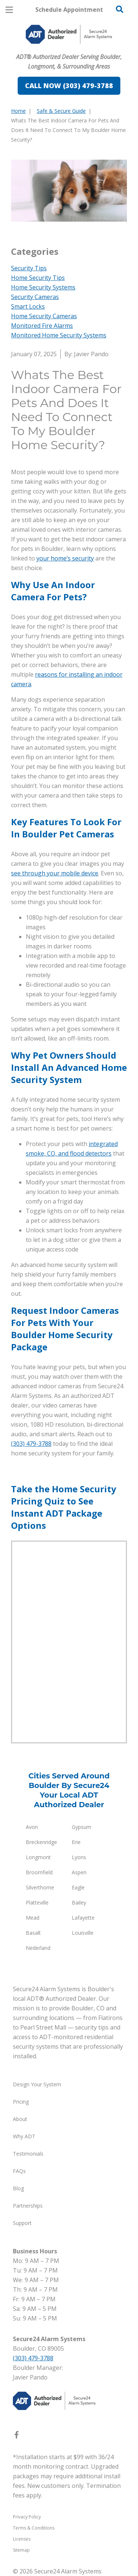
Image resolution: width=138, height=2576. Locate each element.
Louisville (82, 1932)
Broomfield (39, 1872)
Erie (76, 1842)
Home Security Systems (43, 287)
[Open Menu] (9, 10)
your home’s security (65, 558)
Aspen (79, 1872)
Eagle (78, 1887)
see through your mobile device (54, 873)
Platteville (37, 1902)
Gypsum (81, 1826)
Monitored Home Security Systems (58, 335)
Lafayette (83, 1917)
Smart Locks (28, 306)
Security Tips (29, 268)
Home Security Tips (38, 278)
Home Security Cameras (44, 316)
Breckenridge (41, 1842)
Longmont (38, 1857)
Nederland (38, 1947)
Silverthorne (40, 1887)
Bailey (79, 1902)
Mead (32, 1917)
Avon (32, 1826)
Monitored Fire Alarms (42, 326)
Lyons (79, 1857)
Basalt (33, 1932)
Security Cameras (35, 297)
